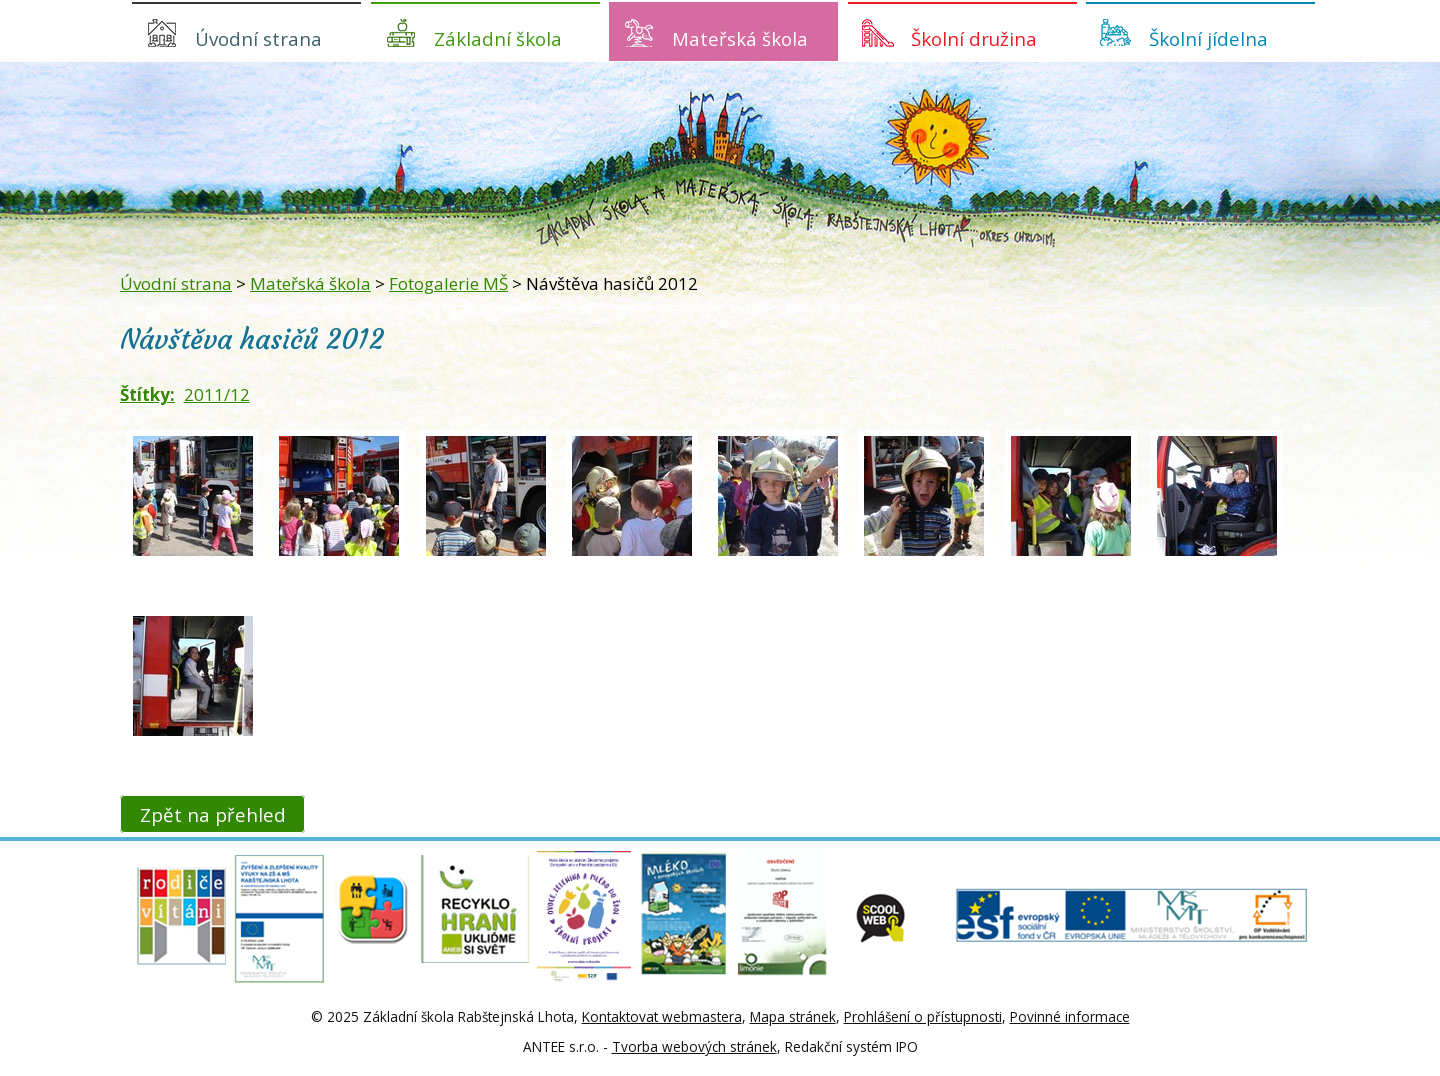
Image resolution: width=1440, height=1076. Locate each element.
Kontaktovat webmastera (662, 1016)
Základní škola (498, 38)
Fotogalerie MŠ (448, 283)
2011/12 (217, 394)
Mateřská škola (740, 38)
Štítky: (147, 394)
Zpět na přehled (213, 813)
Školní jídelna (1208, 38)
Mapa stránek (793, 1016)
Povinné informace (1070, 1016)
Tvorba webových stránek (694, 1046)
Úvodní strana (258, 38)
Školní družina (974, 38)
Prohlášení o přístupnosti (923, 1016)
